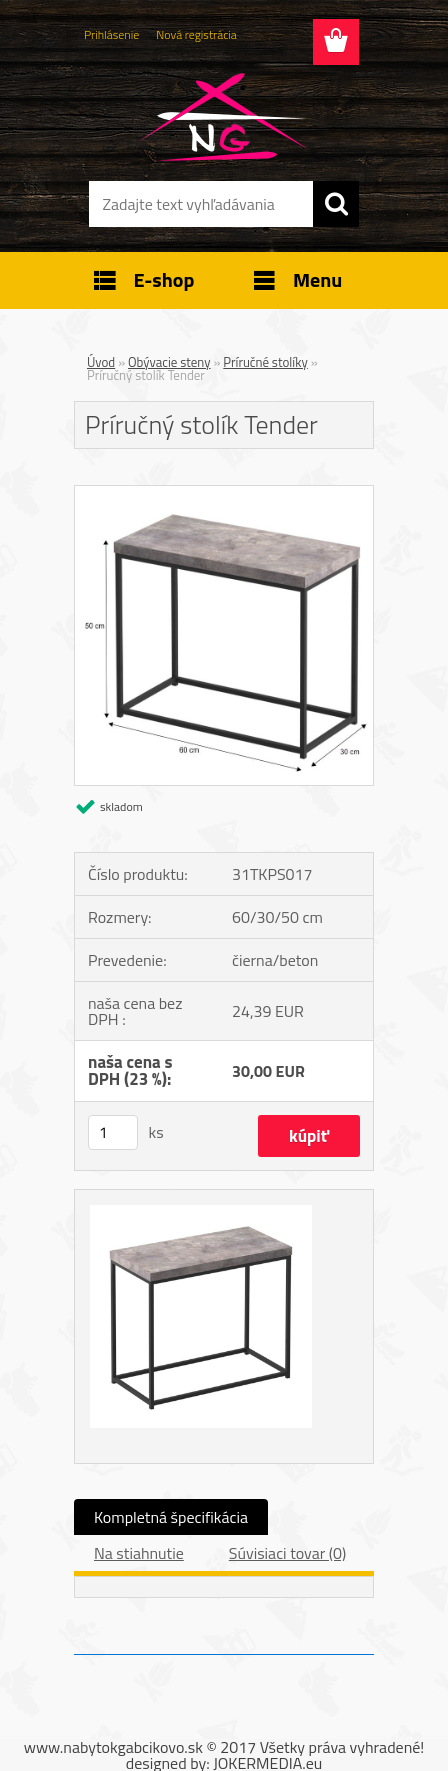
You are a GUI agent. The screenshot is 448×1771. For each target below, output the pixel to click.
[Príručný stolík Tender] (224, 494)
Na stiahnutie (139, 1553)
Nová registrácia (196, 34)
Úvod (101, 362)
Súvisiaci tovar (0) (287, 1553)
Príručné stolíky (265, 362)
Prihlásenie (111, 34)
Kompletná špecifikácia (171, 1517)
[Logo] (223, 117)
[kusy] (113, 1132)
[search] (336, 204)
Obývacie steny (169, 362)
